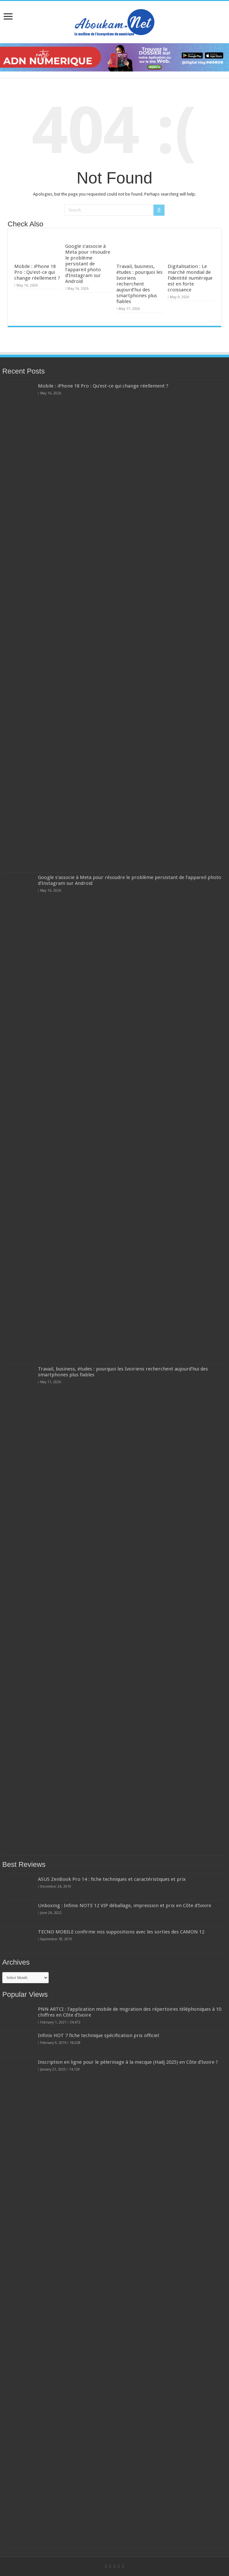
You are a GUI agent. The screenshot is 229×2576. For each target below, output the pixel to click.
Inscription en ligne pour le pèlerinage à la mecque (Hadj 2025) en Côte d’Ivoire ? (128, 2062)
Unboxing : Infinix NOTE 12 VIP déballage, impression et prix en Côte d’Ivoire (124, 1905)
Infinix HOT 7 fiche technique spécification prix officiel (98, 2035)
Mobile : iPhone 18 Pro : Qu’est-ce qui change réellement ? (37, 272)
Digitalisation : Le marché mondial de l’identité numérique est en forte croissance (190, 278)
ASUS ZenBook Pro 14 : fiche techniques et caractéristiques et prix (112, 1879)
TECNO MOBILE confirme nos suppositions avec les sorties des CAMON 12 (121, 1932)
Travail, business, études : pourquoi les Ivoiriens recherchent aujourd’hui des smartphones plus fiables (139, 283)
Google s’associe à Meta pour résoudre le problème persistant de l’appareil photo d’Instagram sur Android (87, 263)
